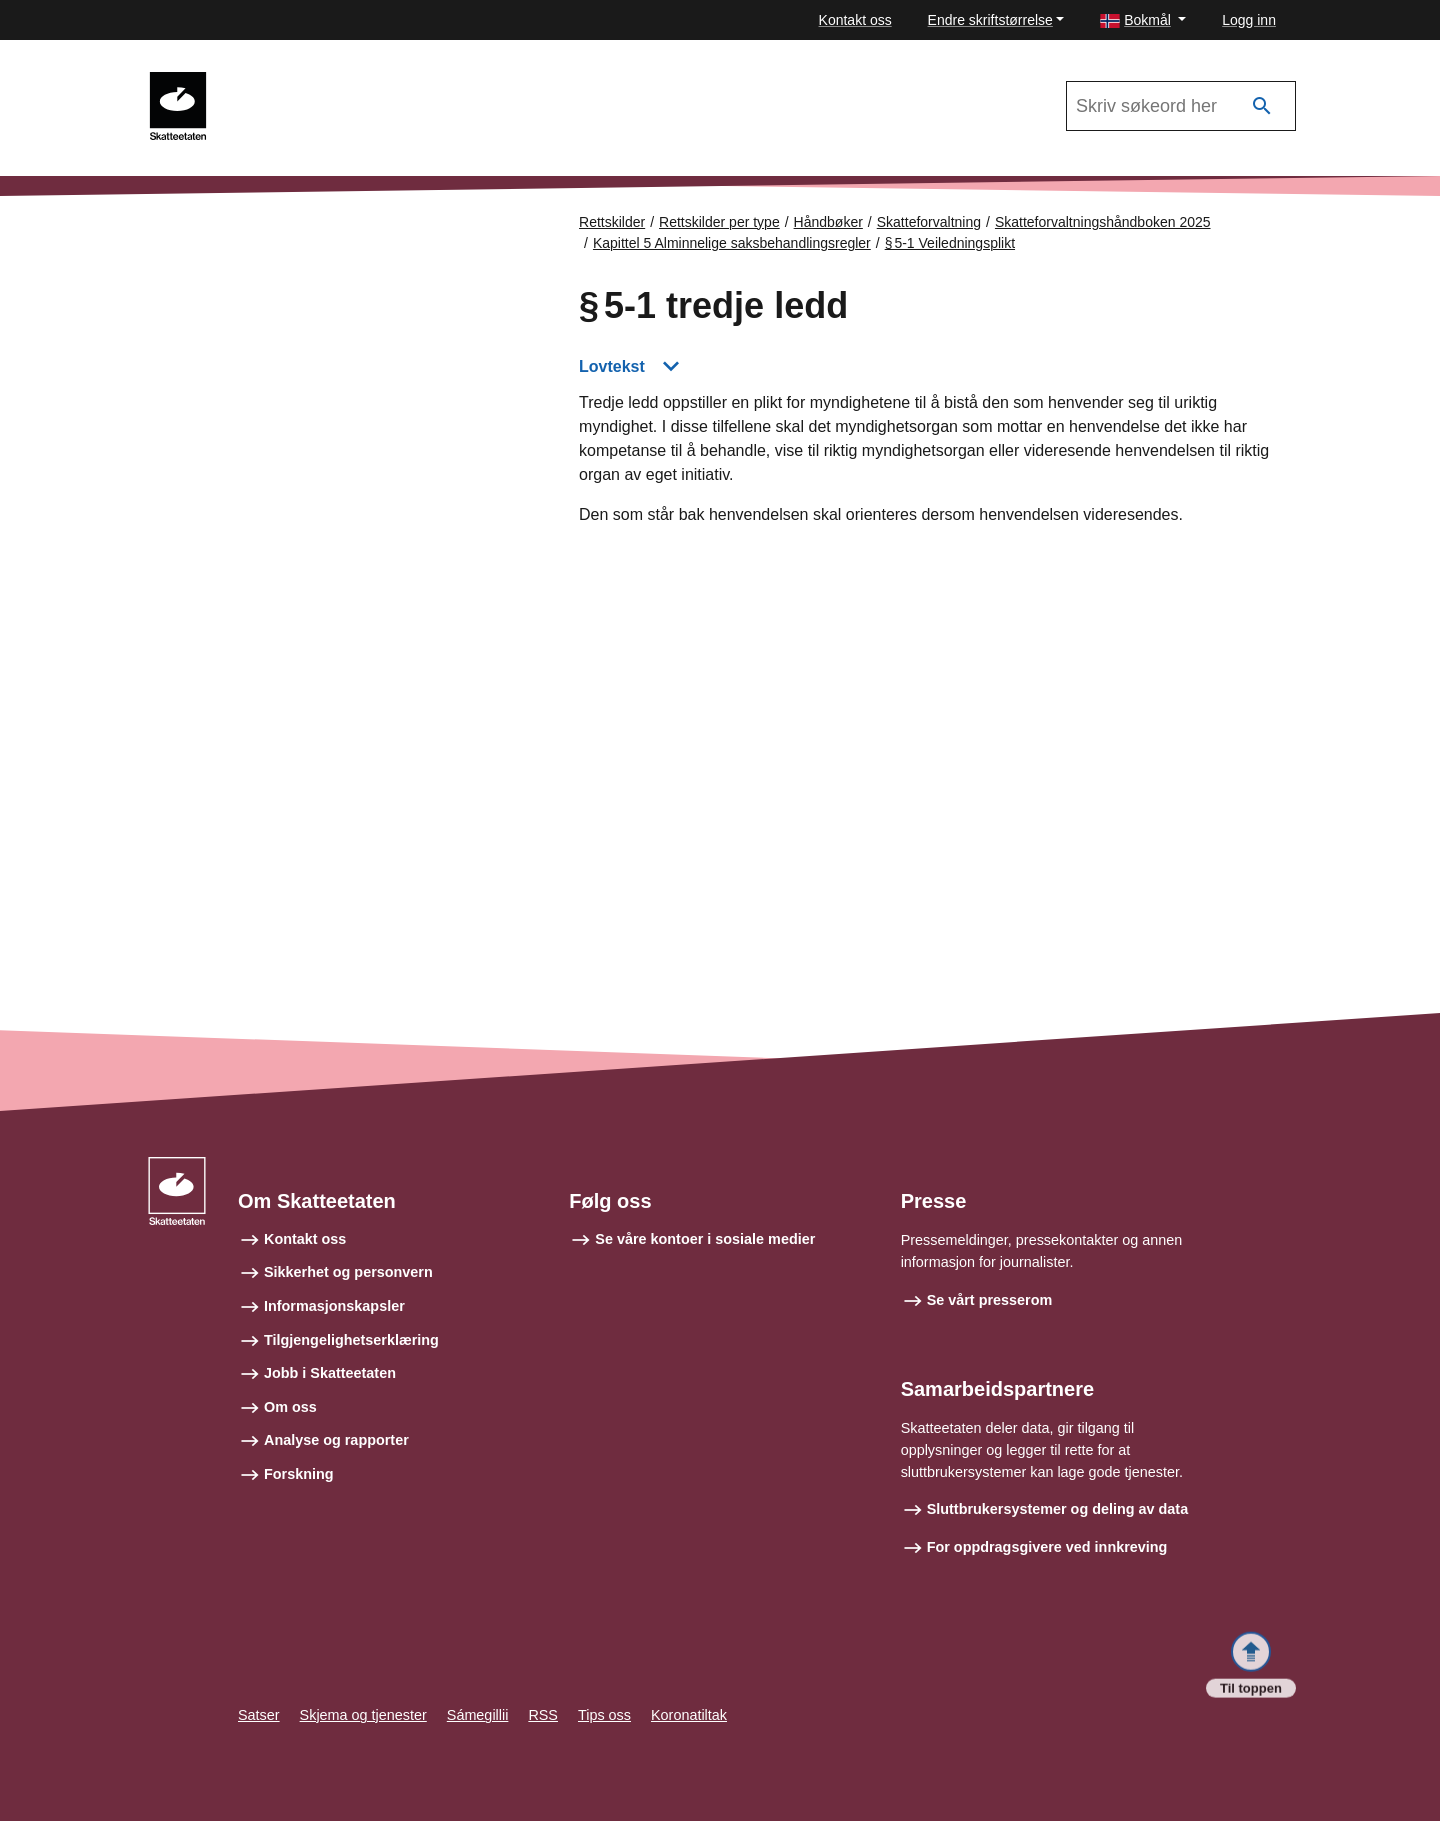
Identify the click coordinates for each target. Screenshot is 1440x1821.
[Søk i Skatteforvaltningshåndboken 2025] (1181, 106)
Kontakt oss (855, 20)
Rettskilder (612, 222)
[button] (1143, 20)
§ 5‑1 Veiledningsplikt (950, 243)
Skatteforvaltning (929, 222)
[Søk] (1262, 106)
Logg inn (1249, 20)
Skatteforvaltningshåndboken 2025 (348, 81)
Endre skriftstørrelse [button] (990, 20)
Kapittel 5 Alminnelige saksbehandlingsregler (732, 243)
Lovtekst (612, 366)
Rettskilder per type (719, 222)
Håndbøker (828, 222)
